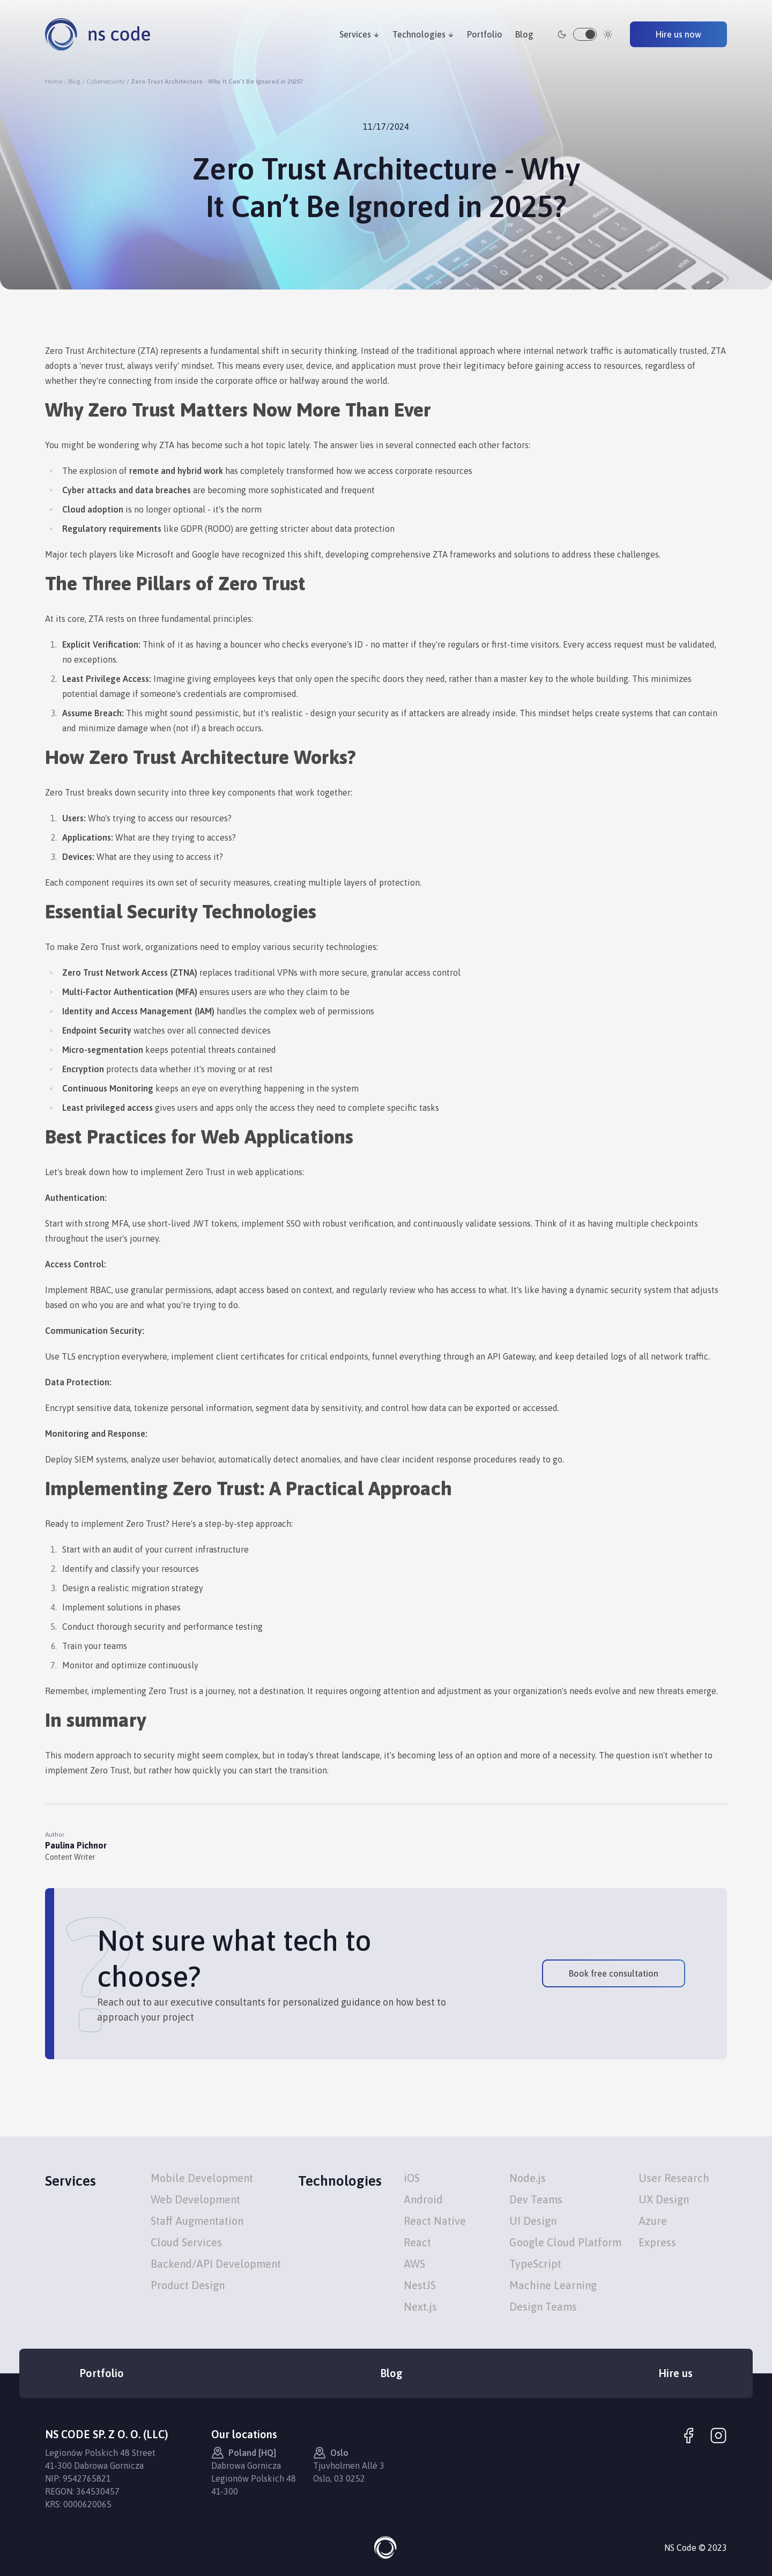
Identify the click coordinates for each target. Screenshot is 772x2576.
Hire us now (678, 34)
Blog (524, 34)
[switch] (585, 34)
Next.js (420, 2306)
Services (359, 34)
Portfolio (484, 34)
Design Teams (543, 2306)
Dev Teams (535, 2199)
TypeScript (535, 2264)
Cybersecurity (105, 81)
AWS (414, 2264)
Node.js (527, 2178)
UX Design (664, 2199)
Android (423, 2199)
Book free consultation (613, 1973)
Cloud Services (186, 2242)
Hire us (675, 2373)
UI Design (532, 2221)
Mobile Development (202, 2178)
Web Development (195, 2199)
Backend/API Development (216, 2264)
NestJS (420, 2285)
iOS (412, 2178)
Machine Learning (553, 2285)
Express (657, 2242)
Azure (653, 2221)
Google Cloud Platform (565, 2242)
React (417, 2242)
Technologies (423, 34)
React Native (435, 2221)
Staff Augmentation (197, 2221)
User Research (674, 2178)
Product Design (188, 2285)
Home (53, 81)
